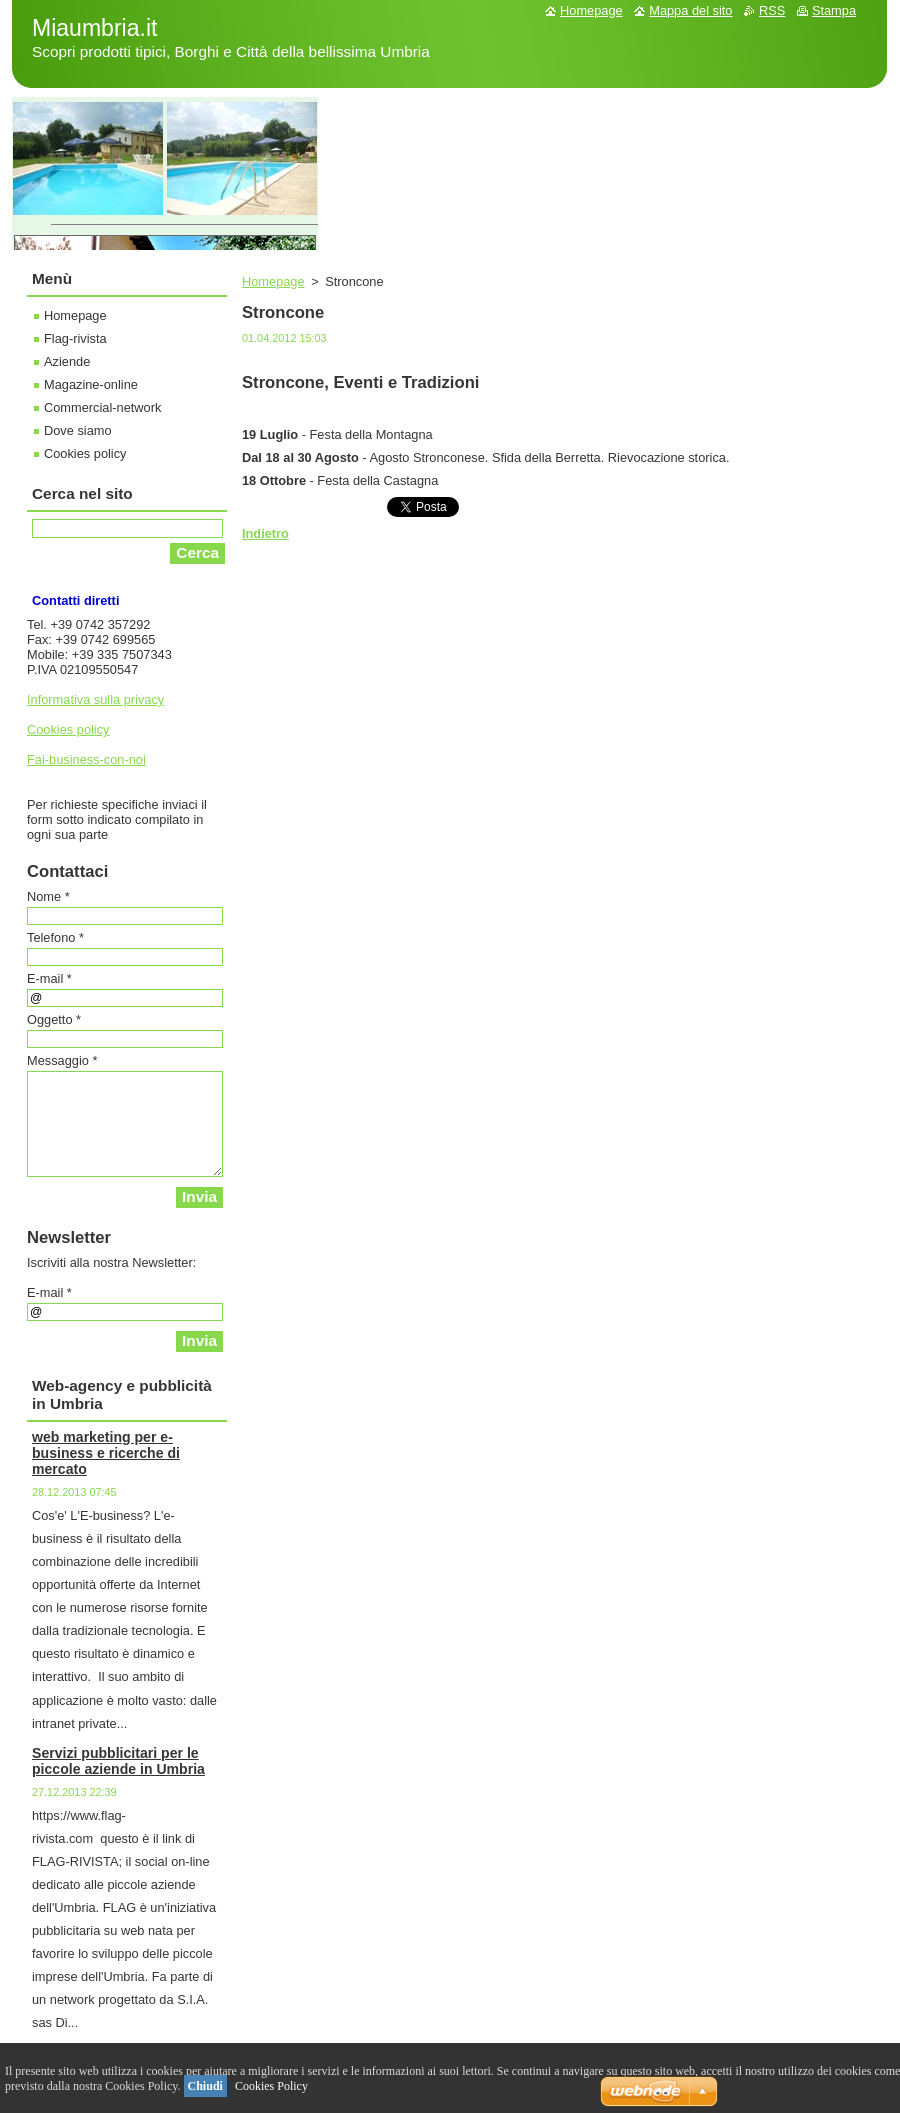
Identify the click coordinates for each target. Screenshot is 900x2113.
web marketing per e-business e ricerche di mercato (106, 1453)
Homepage (273, 281)
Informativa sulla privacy (95, 699)
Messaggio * (62, 1060)
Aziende (67, 361)
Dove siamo (78, 430)
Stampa (834, 10)
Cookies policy (85, 453)
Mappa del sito (690, 10)
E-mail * (49, 978)
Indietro (265, 533)
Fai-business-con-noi (86, 759)
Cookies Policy (271, 2086)
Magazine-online (91, 384)
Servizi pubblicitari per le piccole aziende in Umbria (118, 1761)
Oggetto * (54, 1019)
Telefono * (55, 937)
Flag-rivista (75, 338)
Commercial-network (102, 407)
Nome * (48, 896)
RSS (772, 10)
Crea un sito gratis (544, 2091)
